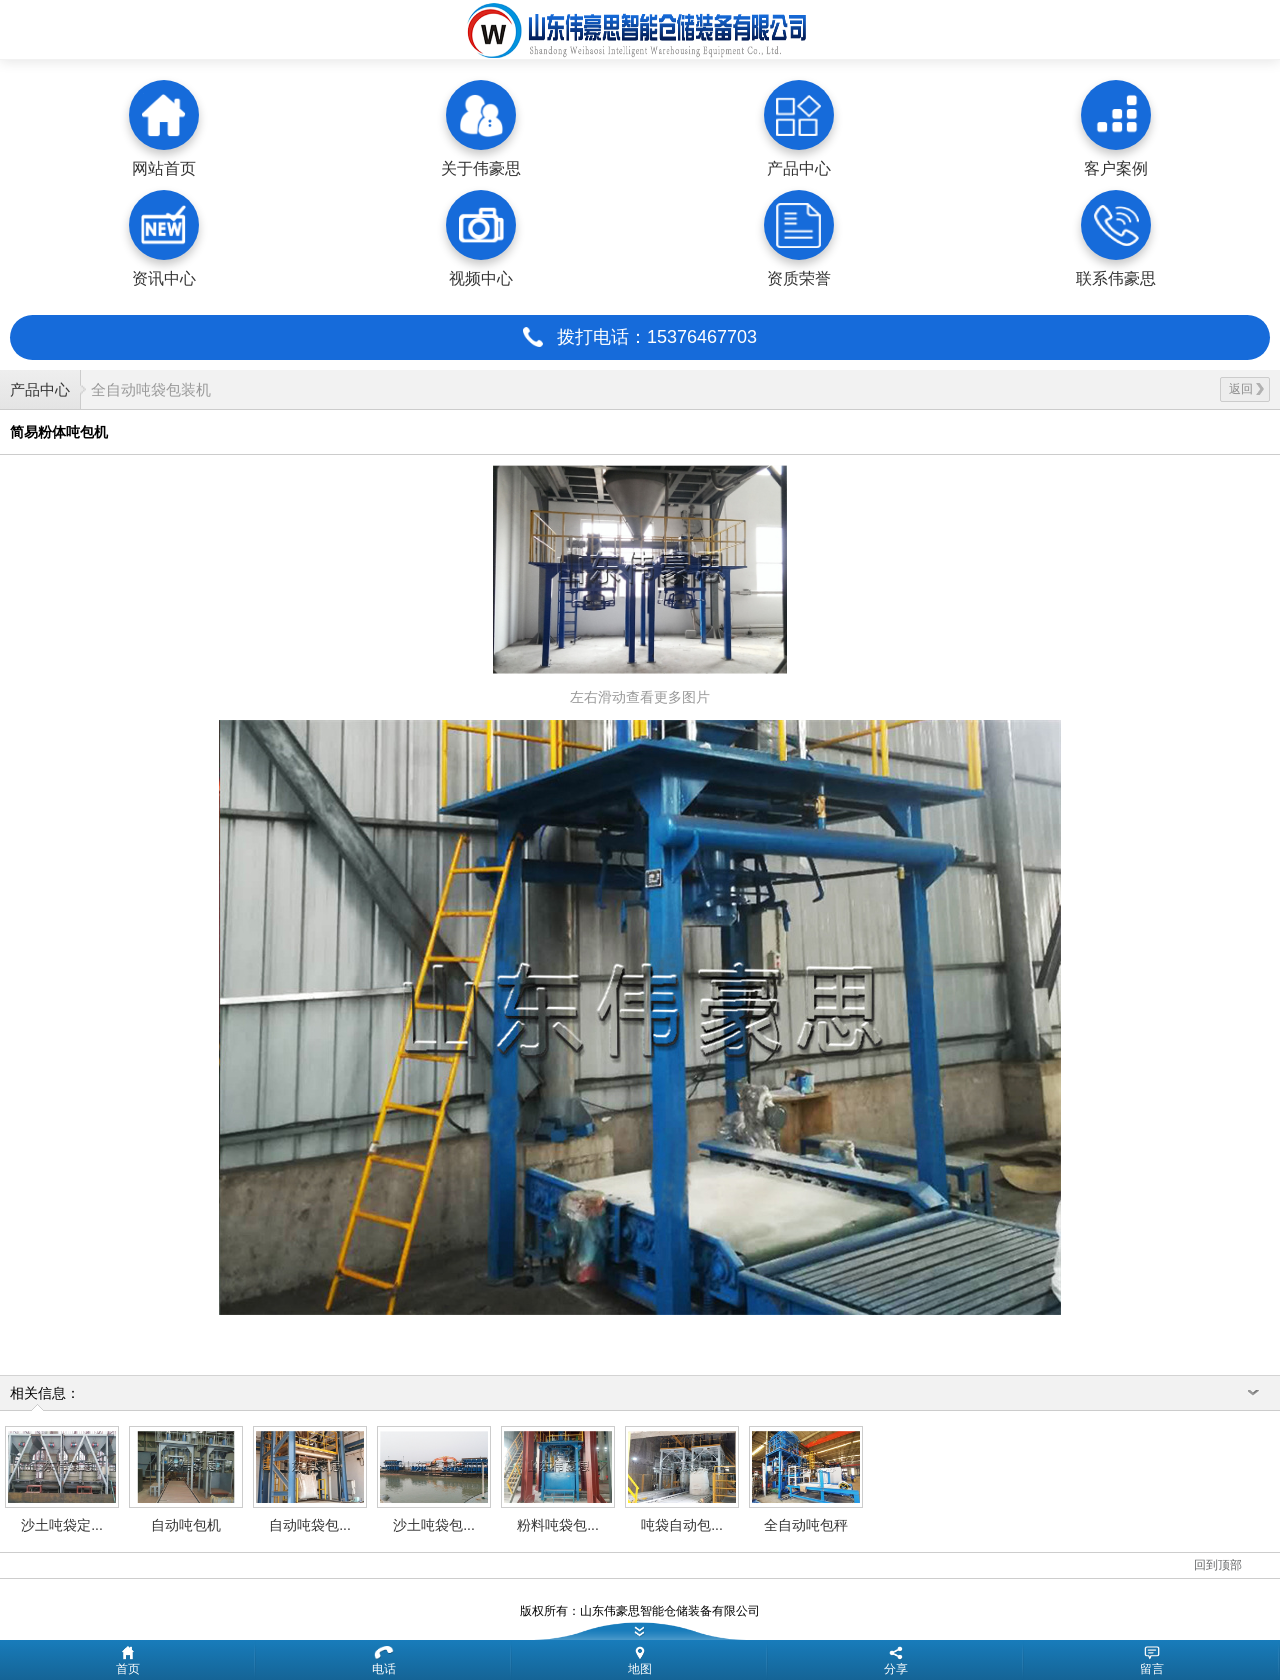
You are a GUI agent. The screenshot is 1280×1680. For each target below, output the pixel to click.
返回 (1246, 389)
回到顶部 (1218, 1565)
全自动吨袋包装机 (151, 389)
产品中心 (40, 389)
